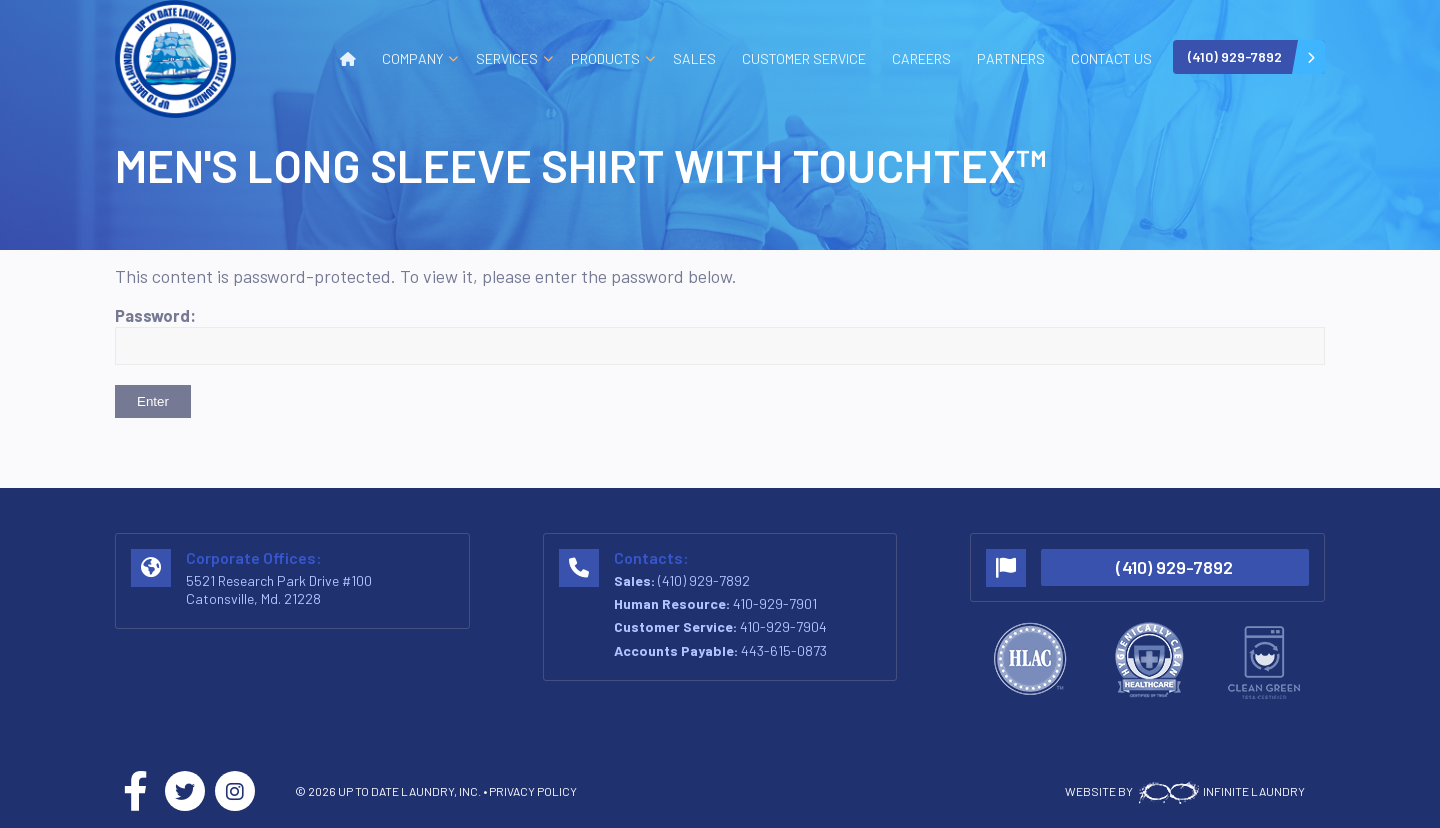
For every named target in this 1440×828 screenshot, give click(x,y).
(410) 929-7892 (704, 580)
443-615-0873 (784, 650)
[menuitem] (348, 59)
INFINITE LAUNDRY (1220, 791)
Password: (720, 335)
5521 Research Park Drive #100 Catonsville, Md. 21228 (279, 589)
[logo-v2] (175, 59)
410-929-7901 (775, 603)
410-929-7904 (783, 626)
